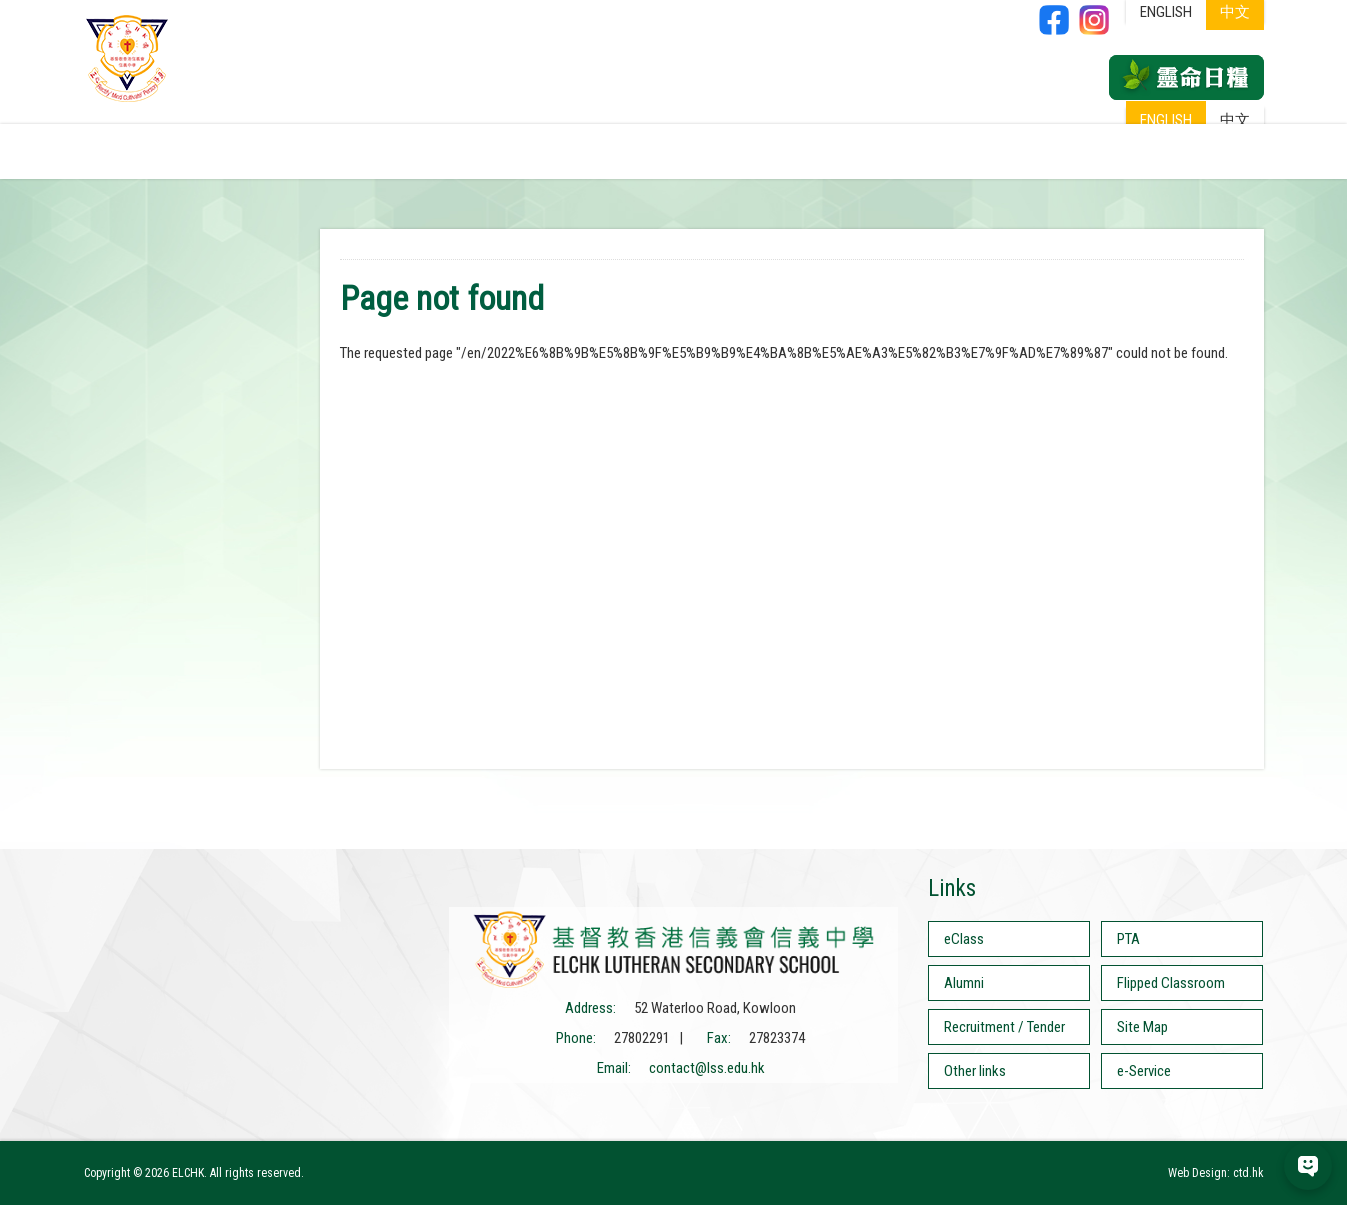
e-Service (1144, 1071)
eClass (964, 939)
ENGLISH (1166, 120)
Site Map (1142, 1027)
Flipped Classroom (1171, 983)
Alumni (964, 983)
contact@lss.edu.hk (707, 1068)
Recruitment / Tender (1004, 1027)
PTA (1128, 939)
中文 (1235, 120)
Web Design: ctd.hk (1216, 1173)
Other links (975, 1071)
